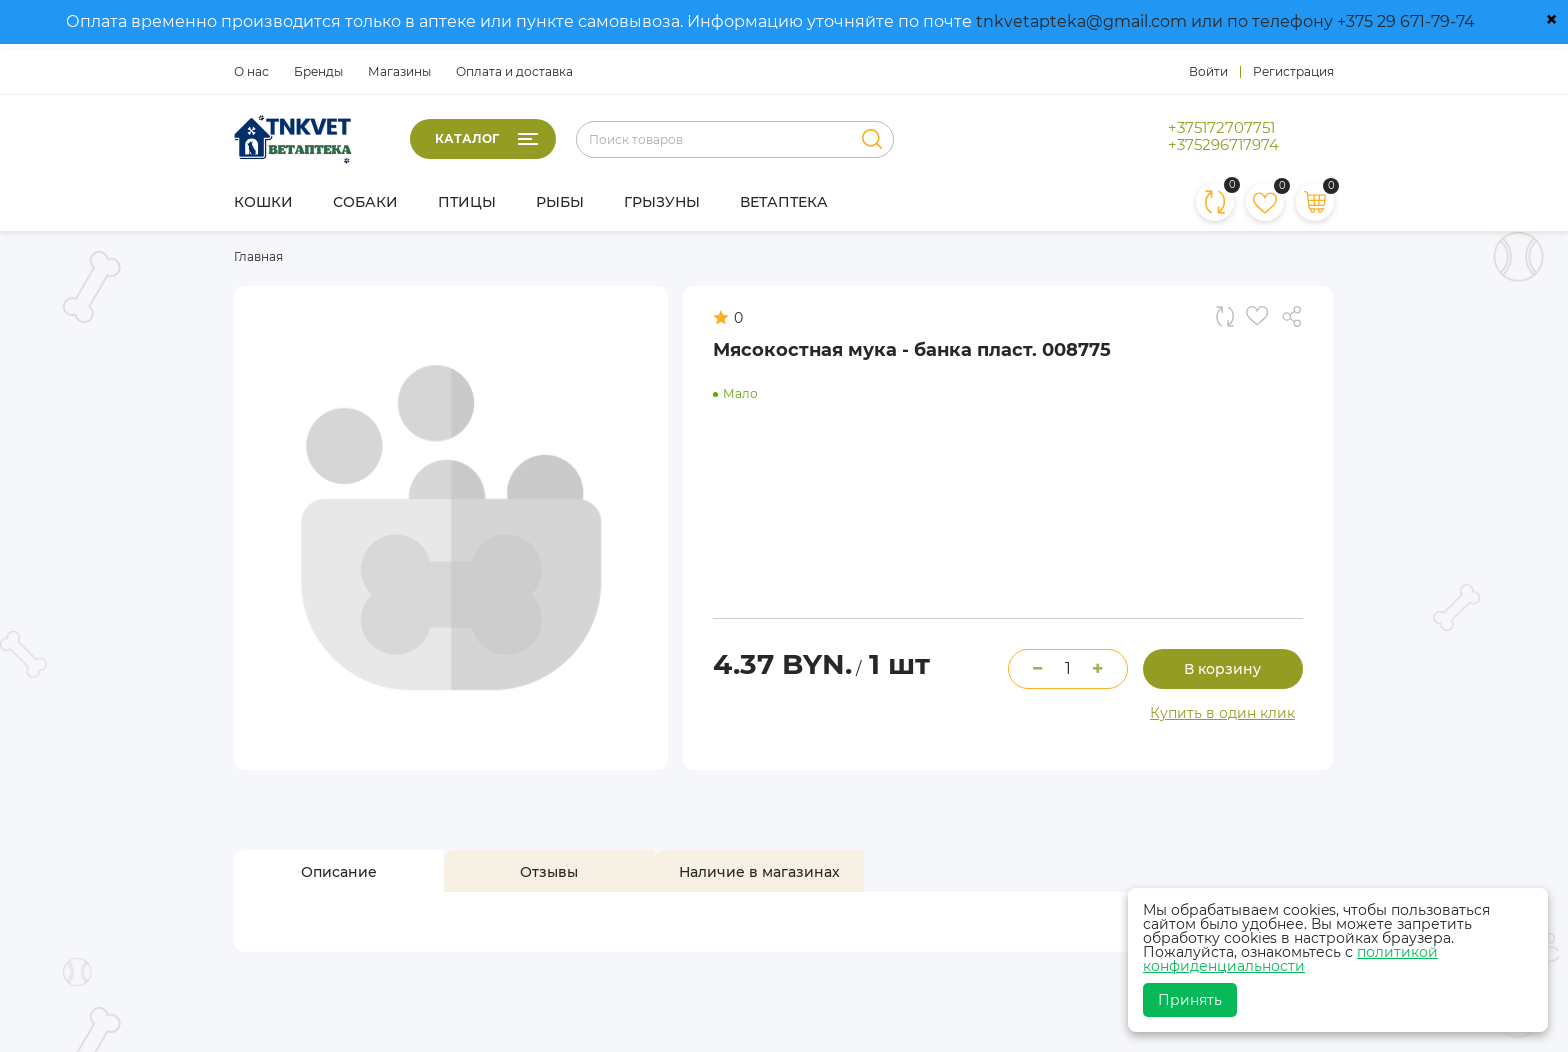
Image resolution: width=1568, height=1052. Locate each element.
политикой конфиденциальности (1290, 959)
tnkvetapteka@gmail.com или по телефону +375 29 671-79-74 (1225, 21)
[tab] (339, 872)
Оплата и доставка (514, 71)
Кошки (263, 202)
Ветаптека (784, 202)
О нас (251, 71)
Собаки (365, 202)
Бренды (318, 71)
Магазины (399, 71)
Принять (1190, 1000)
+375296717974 (1223, 145)
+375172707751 (1221, 128)
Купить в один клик (1222, 713)
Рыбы (560, 202)
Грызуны (662, 202)
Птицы (467, 202)
